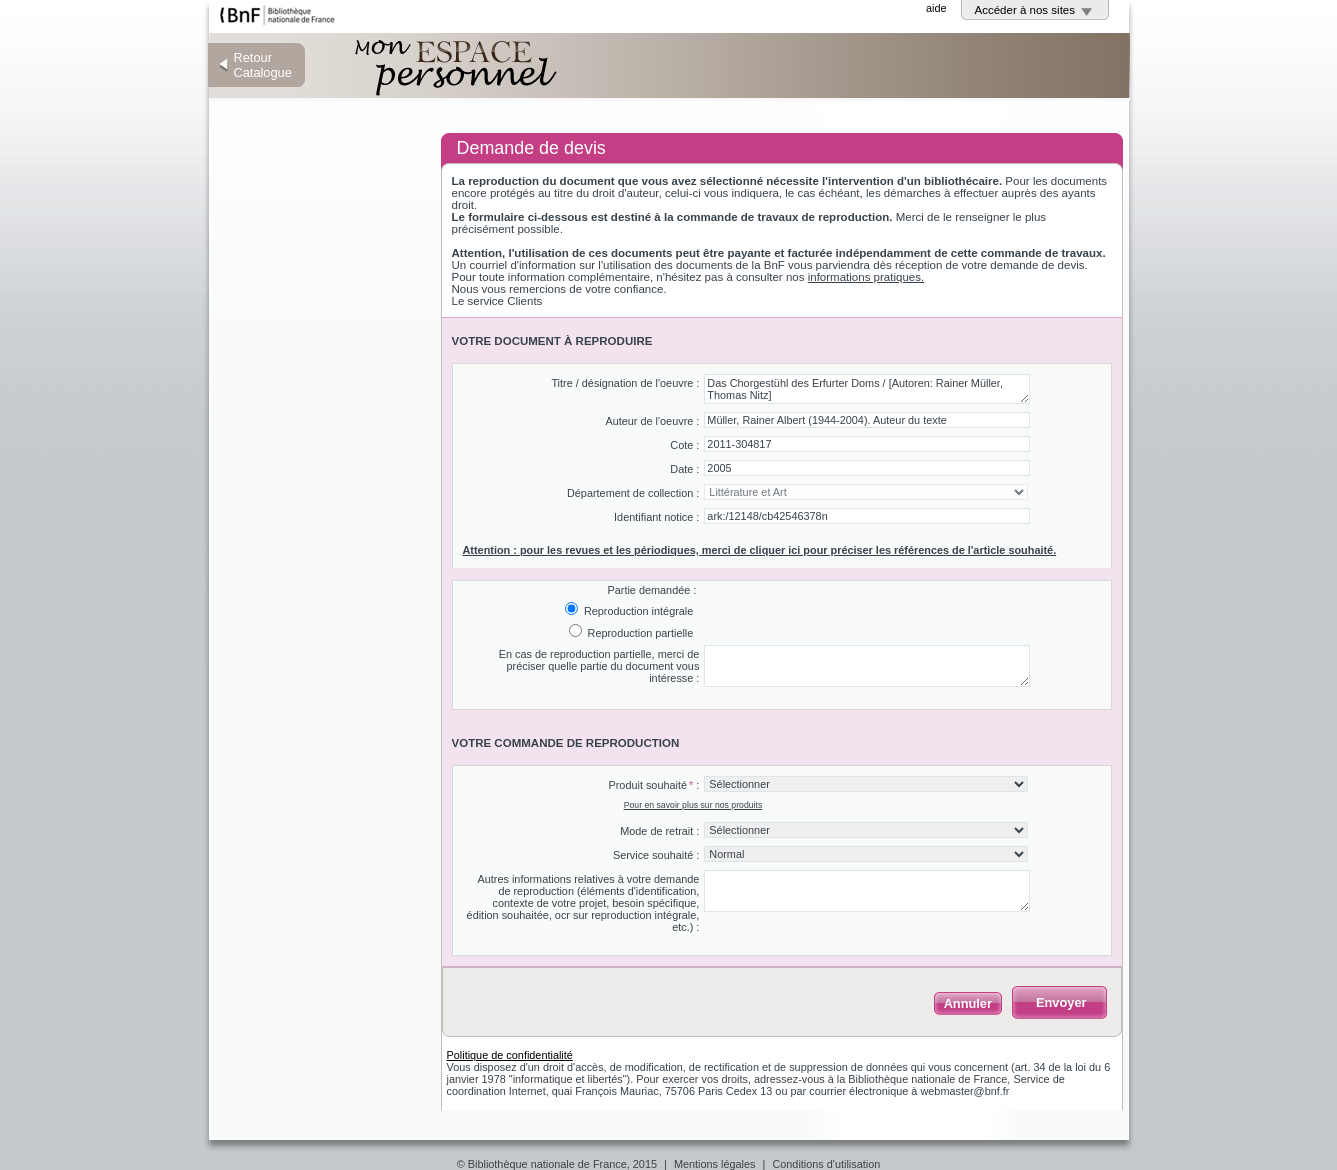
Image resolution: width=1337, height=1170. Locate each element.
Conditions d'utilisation (826, 1164)
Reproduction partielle (639, 633)
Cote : (684, 445)
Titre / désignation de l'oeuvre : (625, 383)
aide (936, 8)
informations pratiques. (866, 277)
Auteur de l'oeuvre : (652, 421)
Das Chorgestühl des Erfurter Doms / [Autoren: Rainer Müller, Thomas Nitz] (867, 389)
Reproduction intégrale (637, 611)
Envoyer (1061, 1002)
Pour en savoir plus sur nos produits (693, 805)
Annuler (968, 1003)
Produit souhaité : (653, 785)
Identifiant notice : (656, 517)
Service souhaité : (656, 855)
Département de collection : (633, 493)
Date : (684, 469)
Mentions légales (715, 1164)
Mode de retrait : (659, 831)
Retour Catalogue (263, 65)
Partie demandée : (651, 590)
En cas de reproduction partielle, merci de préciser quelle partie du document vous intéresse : (599, 666)
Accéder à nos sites (1025, 10)
